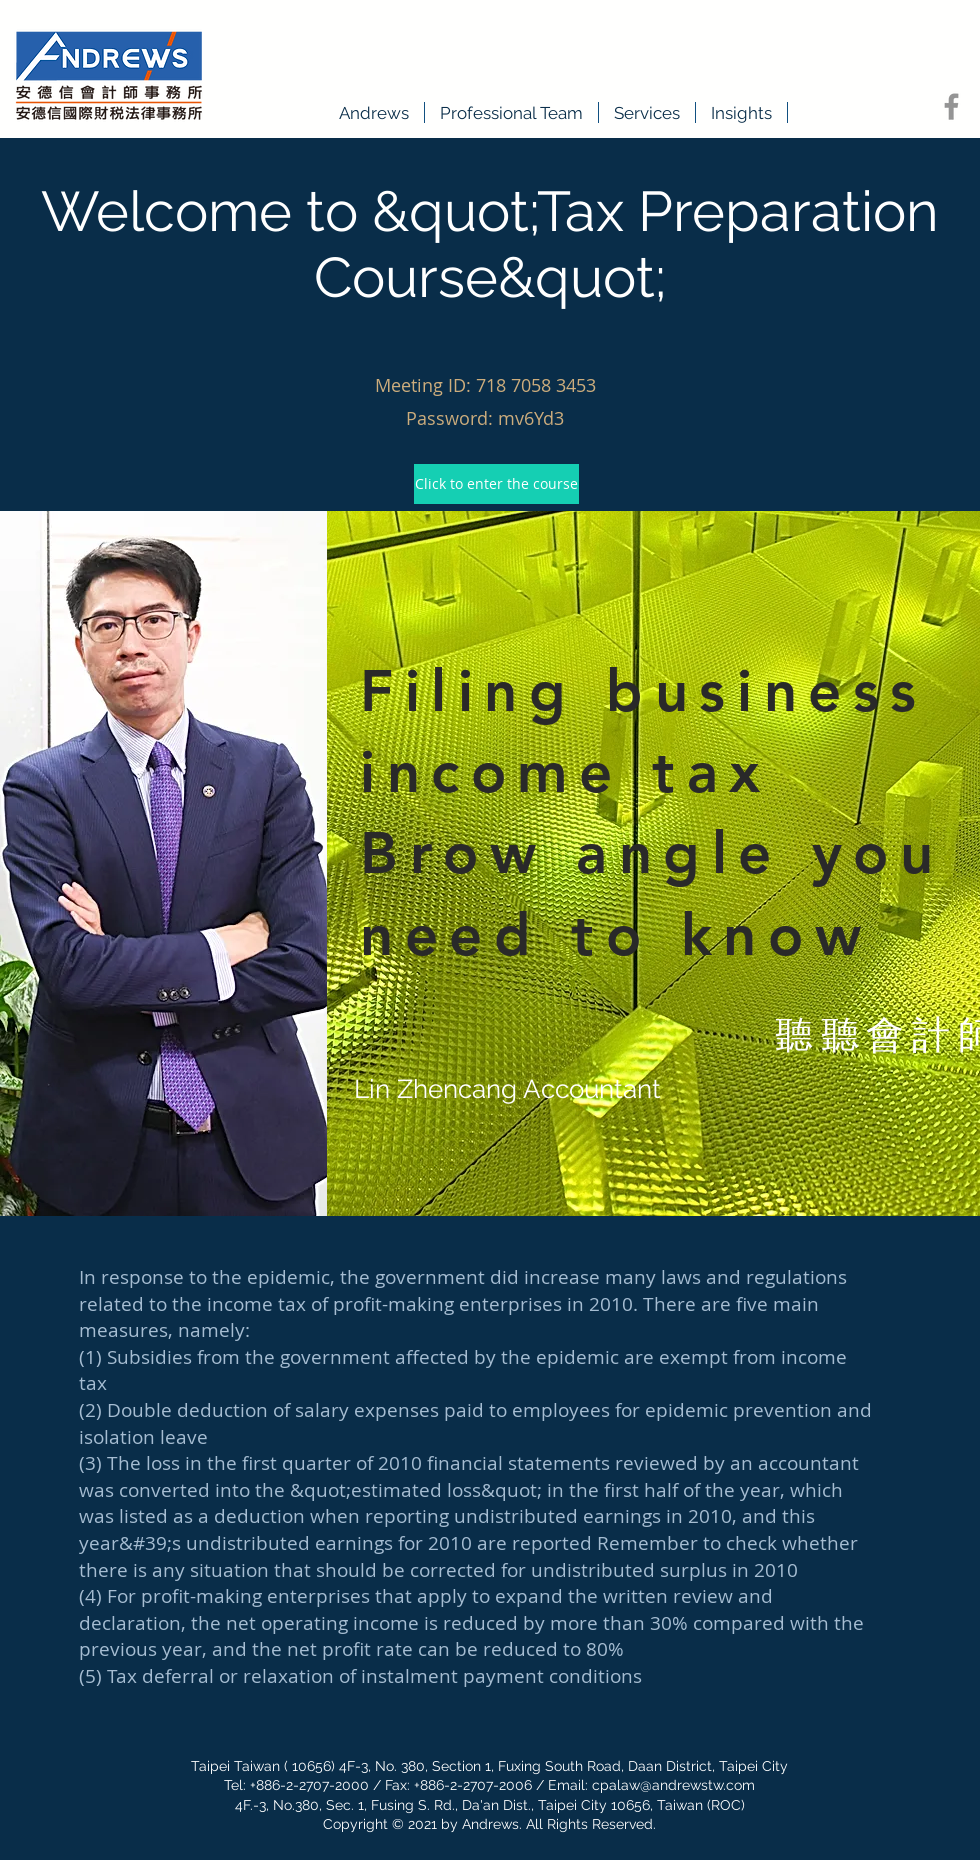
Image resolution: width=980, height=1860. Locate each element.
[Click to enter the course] (496, 484)
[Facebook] (951, 106)
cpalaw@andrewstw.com (673, 1785)
